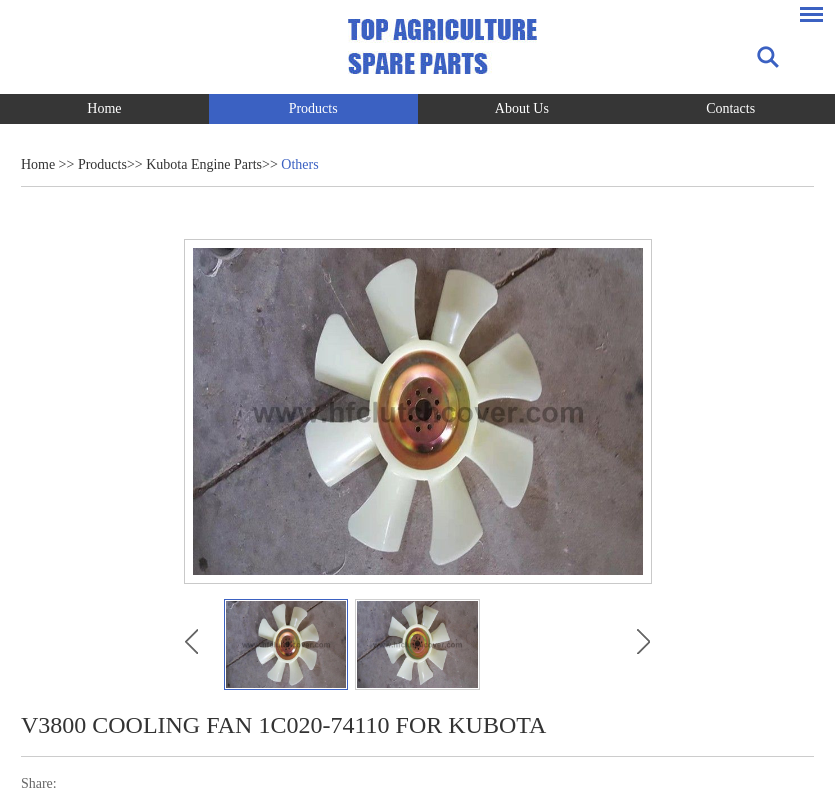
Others (299, 164)
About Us (522, 108)
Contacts (730, 108)
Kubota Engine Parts (204, 164)
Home (104, 108)
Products (313, 108)
